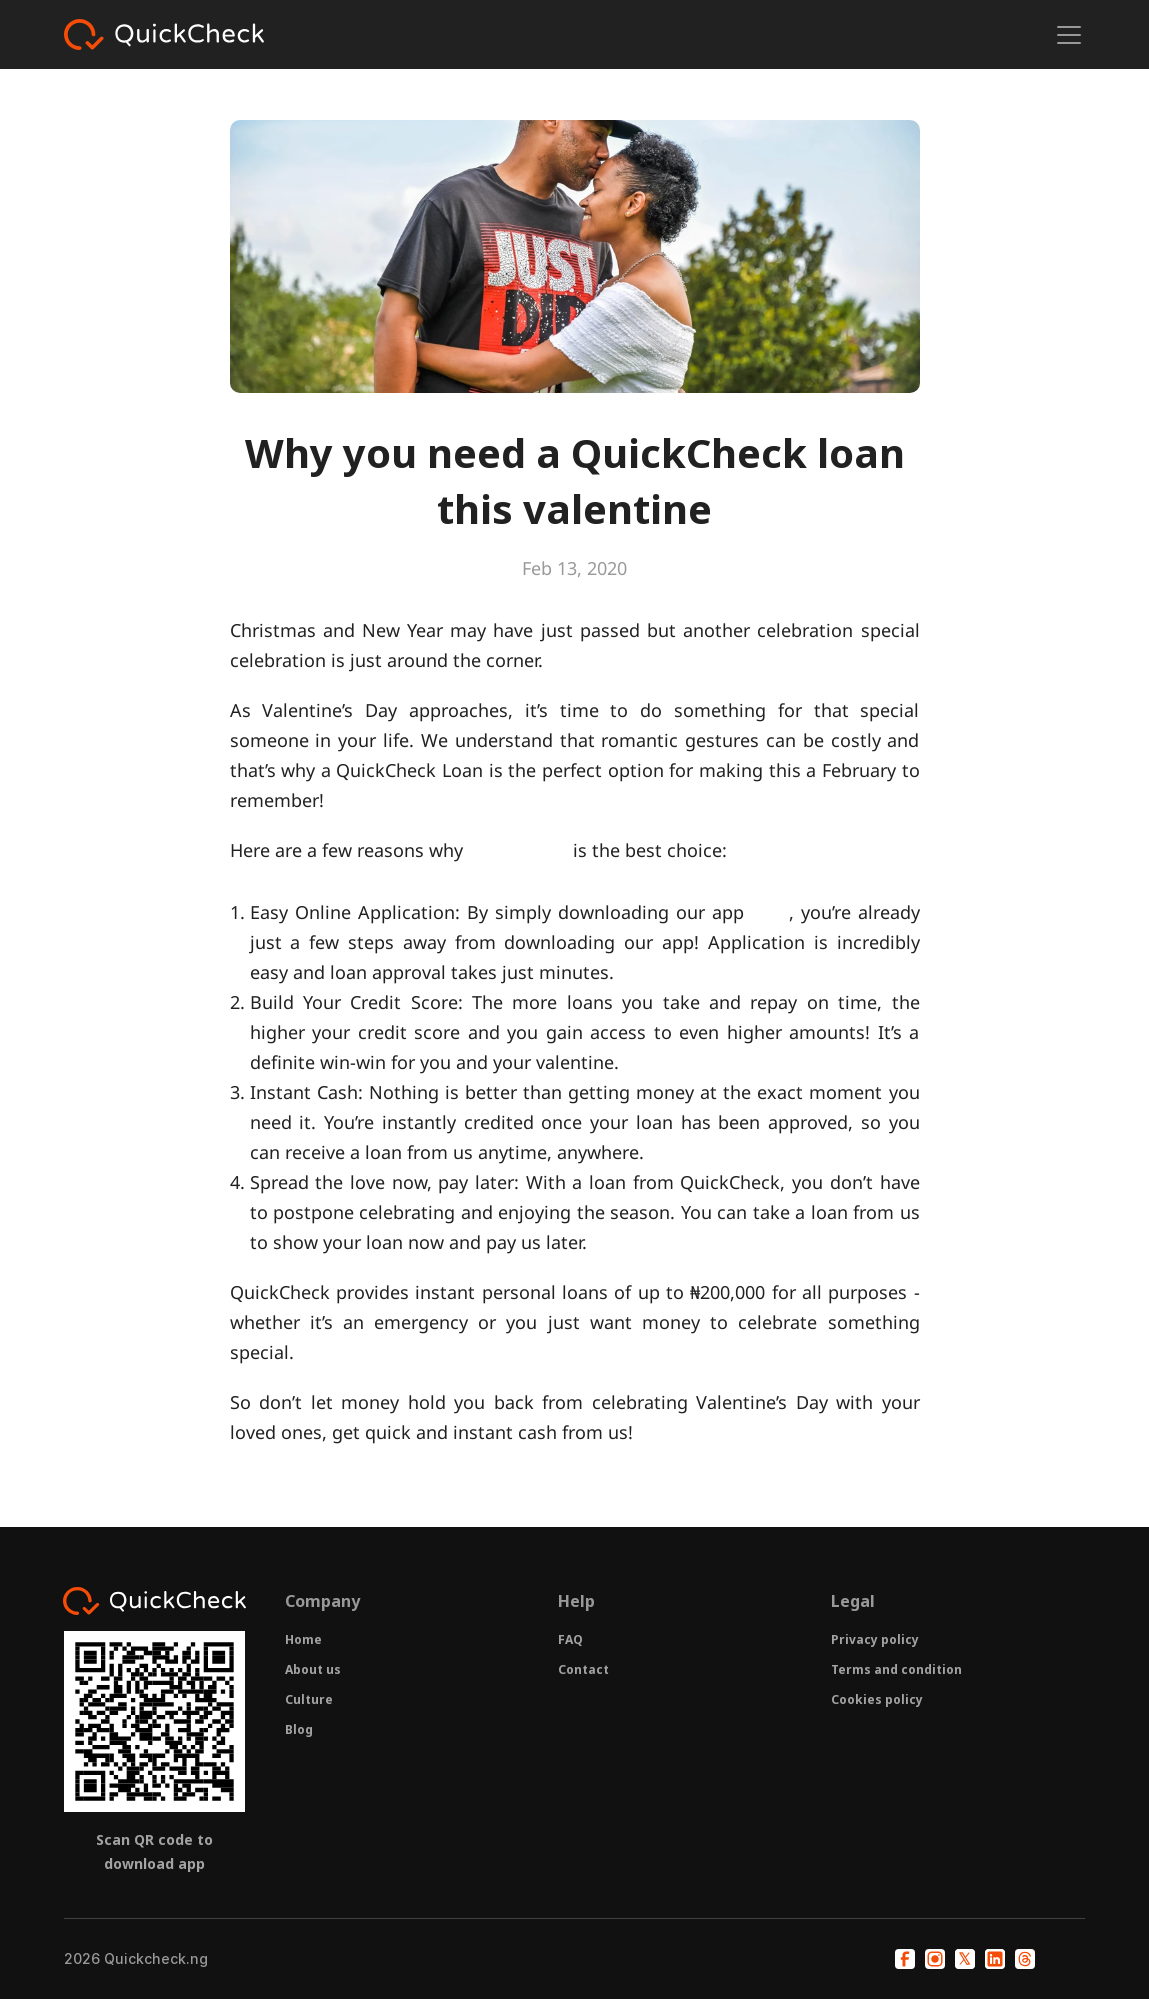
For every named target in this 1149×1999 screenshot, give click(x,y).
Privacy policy (875, 1639)
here (770, 912)
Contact (583, 1669)
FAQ (570, 1639)
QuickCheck (518, 850)
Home (303, 1639)
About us (313, 1669)
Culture (309, 1699)
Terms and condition (896, 1669)
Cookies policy (877, 1699)
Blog (299, 1729)
